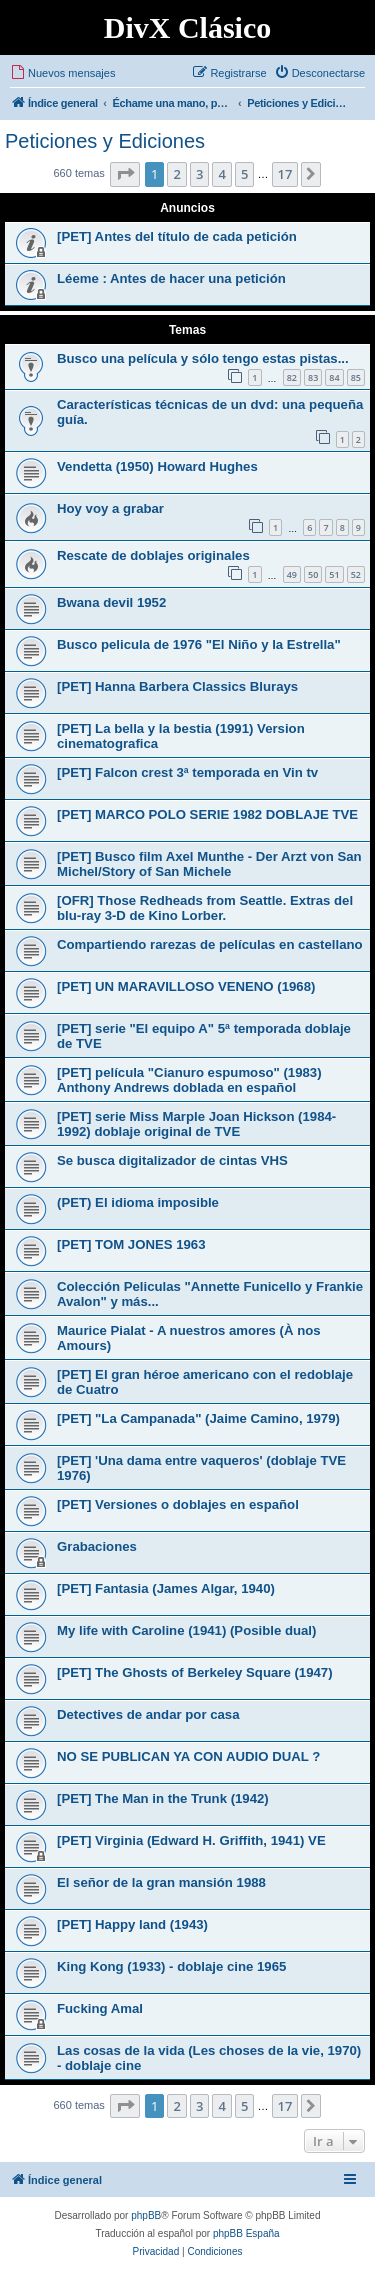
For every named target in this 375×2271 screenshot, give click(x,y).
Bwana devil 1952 (111, 602)
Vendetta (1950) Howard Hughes (157, 466)
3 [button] (199, 174)
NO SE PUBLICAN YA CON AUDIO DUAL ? (188, 1756)
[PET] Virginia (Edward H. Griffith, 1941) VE (191, 1840)
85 (356, 377)
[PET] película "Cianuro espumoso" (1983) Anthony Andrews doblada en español (189, 1080)
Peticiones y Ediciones (105, 141)
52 (356, 574)
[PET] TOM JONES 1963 (131, 1244)
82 (292, 377)
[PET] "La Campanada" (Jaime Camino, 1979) (198, 1418)
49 (292, 574)
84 (334, 377)
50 (313, 574)
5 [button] (244, 174)
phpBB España (246, 2233)
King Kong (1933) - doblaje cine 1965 (171, 1966)
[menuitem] (62, 73)
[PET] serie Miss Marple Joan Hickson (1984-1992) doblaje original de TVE (196, 1124)
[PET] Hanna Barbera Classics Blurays (177, 686)
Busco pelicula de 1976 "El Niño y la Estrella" (199, 644)
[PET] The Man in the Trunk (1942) (163, 1798)
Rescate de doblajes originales (153, 555)
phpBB (146, 2215)
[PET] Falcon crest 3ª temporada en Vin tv (187, 772)
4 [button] (221, 174)
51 (334, 574)
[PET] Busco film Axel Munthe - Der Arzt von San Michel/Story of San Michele (209, 864)
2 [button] (176, 174)
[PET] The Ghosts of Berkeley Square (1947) (195, 1672)
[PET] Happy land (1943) (132, 1924)
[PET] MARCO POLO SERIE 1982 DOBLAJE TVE (207, 814)
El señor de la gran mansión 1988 (161, 1882)
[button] (125, 174)
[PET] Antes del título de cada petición (177, 236)
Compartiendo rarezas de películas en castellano (210, 944)
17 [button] (285, 174)
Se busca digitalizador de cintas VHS (172, 1160)
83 (313, 377)
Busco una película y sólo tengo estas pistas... (203, 358)
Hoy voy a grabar (110, 508)
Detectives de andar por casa (148, 1714)
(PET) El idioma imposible (138, 1202)
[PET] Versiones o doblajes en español (178, 1504)
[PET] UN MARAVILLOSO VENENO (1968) (186, 986)
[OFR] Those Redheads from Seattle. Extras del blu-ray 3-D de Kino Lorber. (205, 908)
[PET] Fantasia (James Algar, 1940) (166, 1588)
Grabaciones (97, 1546)
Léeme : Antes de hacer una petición (171, 278)
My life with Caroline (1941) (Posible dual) (186, 1630)
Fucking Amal (100, 2008)
